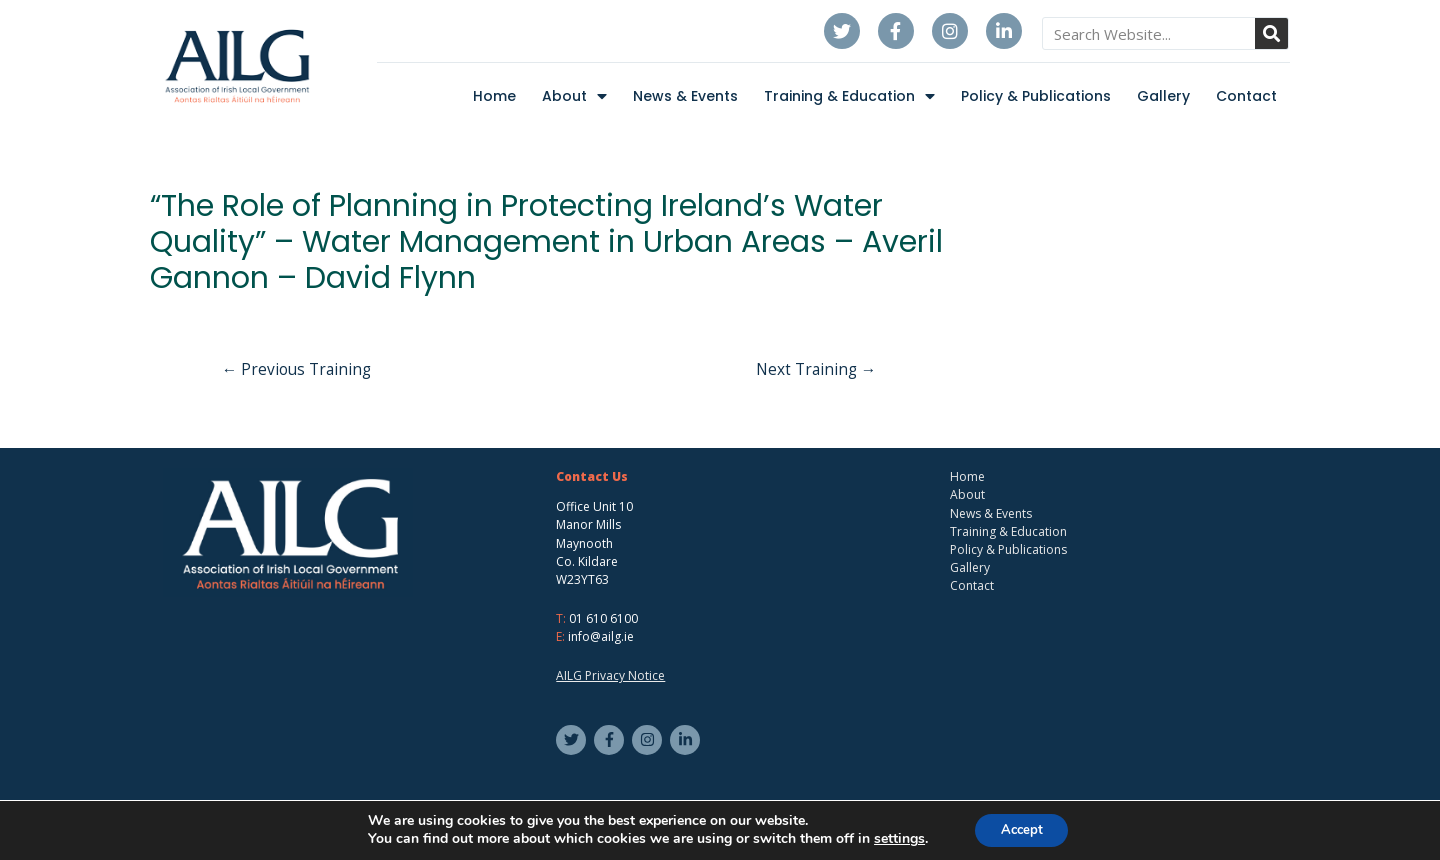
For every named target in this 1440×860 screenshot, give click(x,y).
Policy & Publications (1036, 96)
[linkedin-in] (687, 741)
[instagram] (649, 741)
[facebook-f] (611, 741)
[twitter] (573, 741)
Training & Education (849, 96)
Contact (1246, 96)
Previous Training (300, 371)
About (574, 96)
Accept (1022, 828)
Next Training (812, 371)
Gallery (1163, 96)
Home (494, 96)
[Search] (1271, 33)
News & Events (685, 96)
